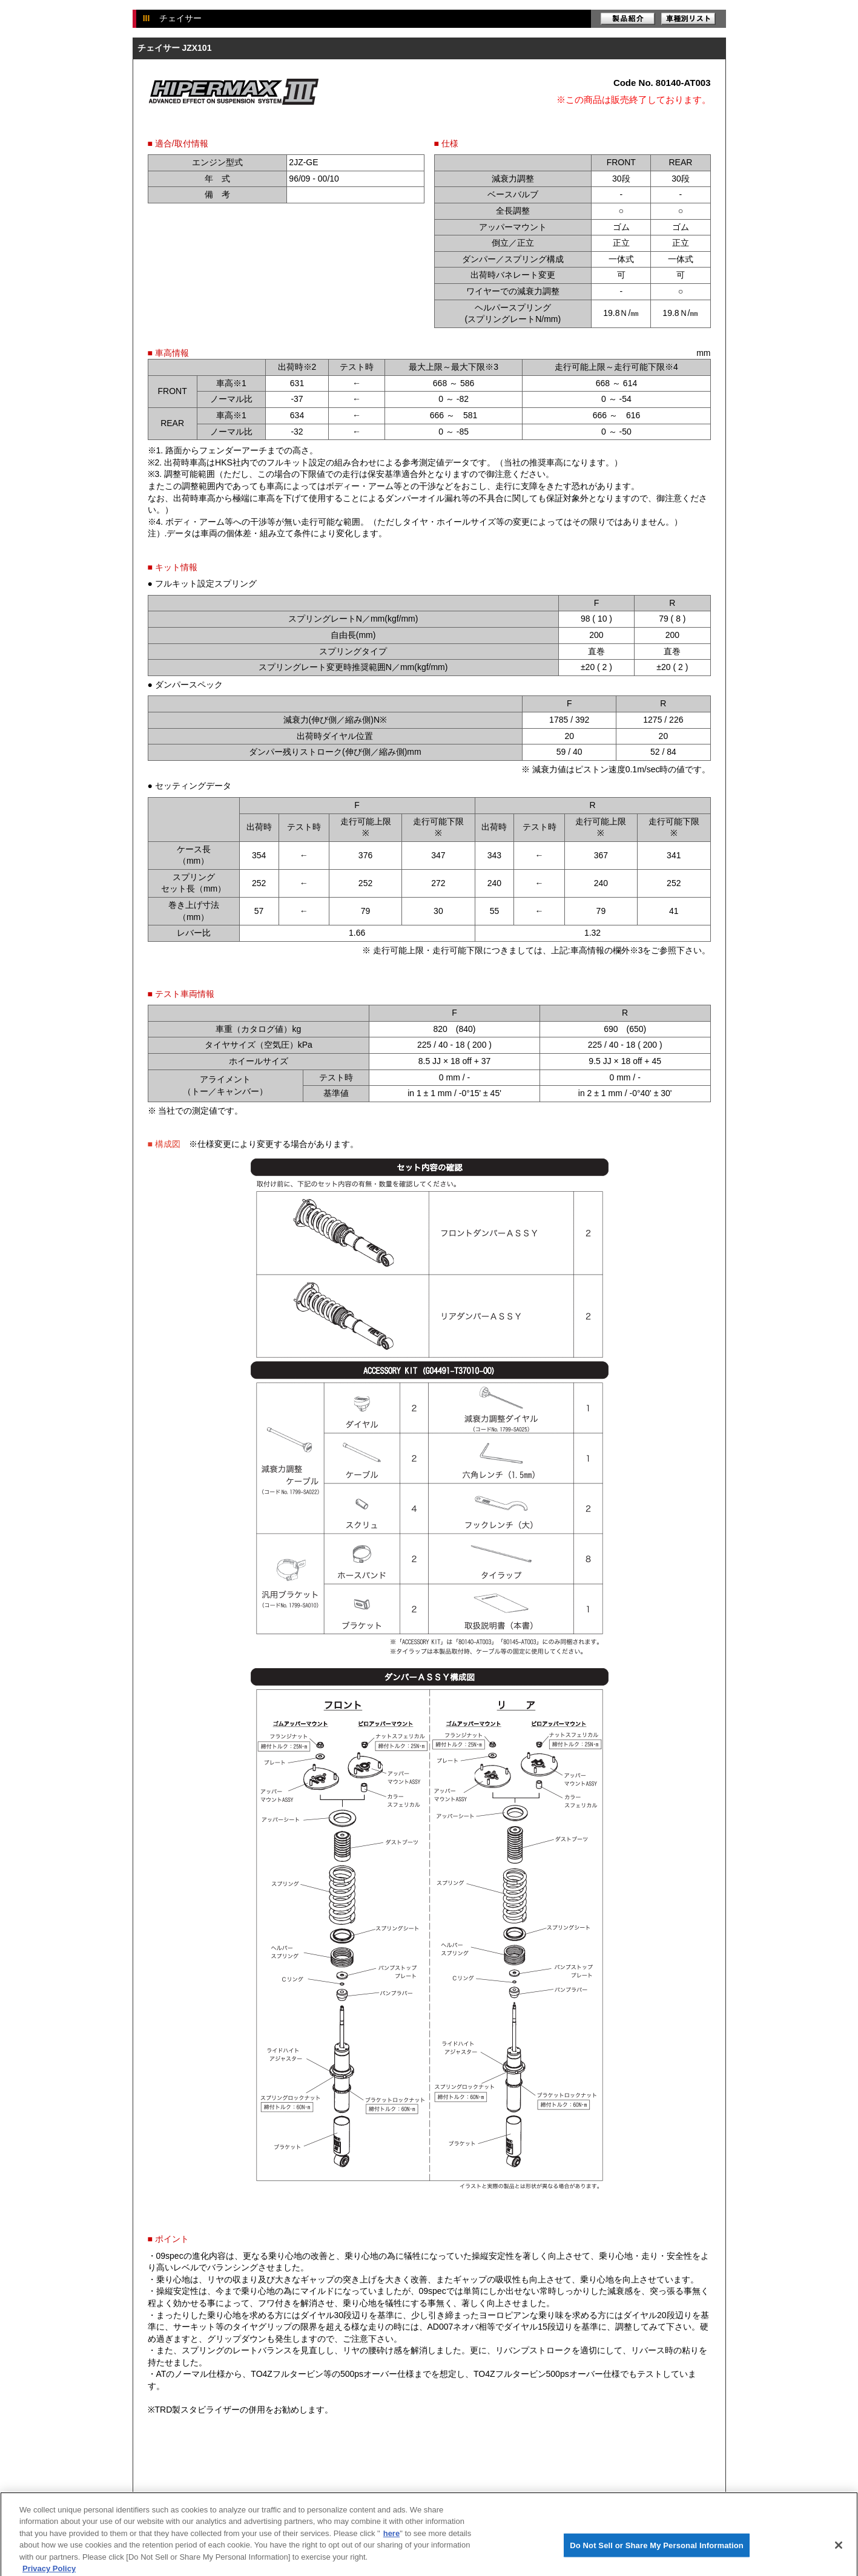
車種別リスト (688, 19)
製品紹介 (628, 19)
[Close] (838, 2558)
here (391, 2546)
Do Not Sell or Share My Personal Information (657, 2557)
